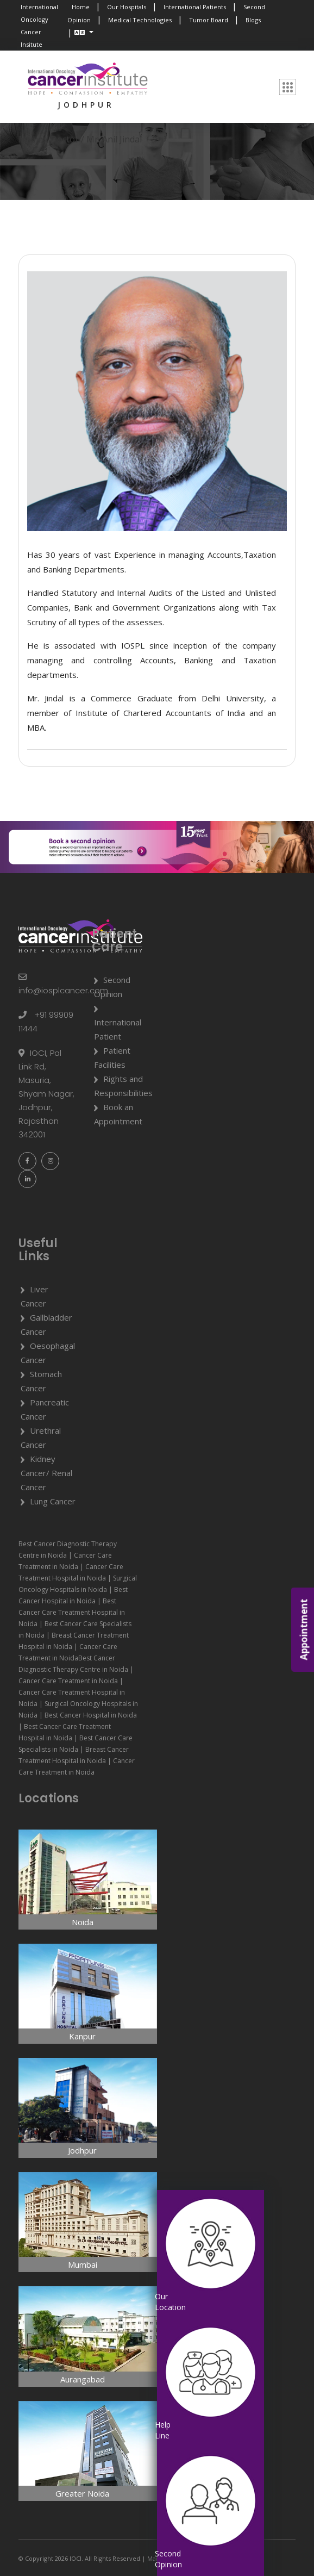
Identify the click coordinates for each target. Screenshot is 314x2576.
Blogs (253, 20)
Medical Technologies (140, 20)
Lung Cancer (53, 1501)
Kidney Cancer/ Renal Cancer (46, 1472)
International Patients (195, 7)
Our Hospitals (126, 7)
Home (81, 7)
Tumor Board (208, 20)
